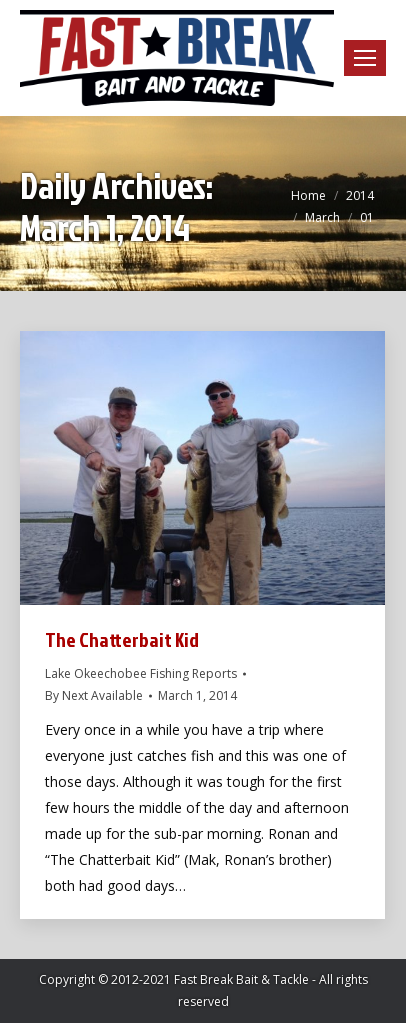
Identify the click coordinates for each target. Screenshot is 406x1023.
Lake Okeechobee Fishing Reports (141, 673)
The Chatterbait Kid (122, 639)
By (94, 695)
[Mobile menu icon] (365, 58)
